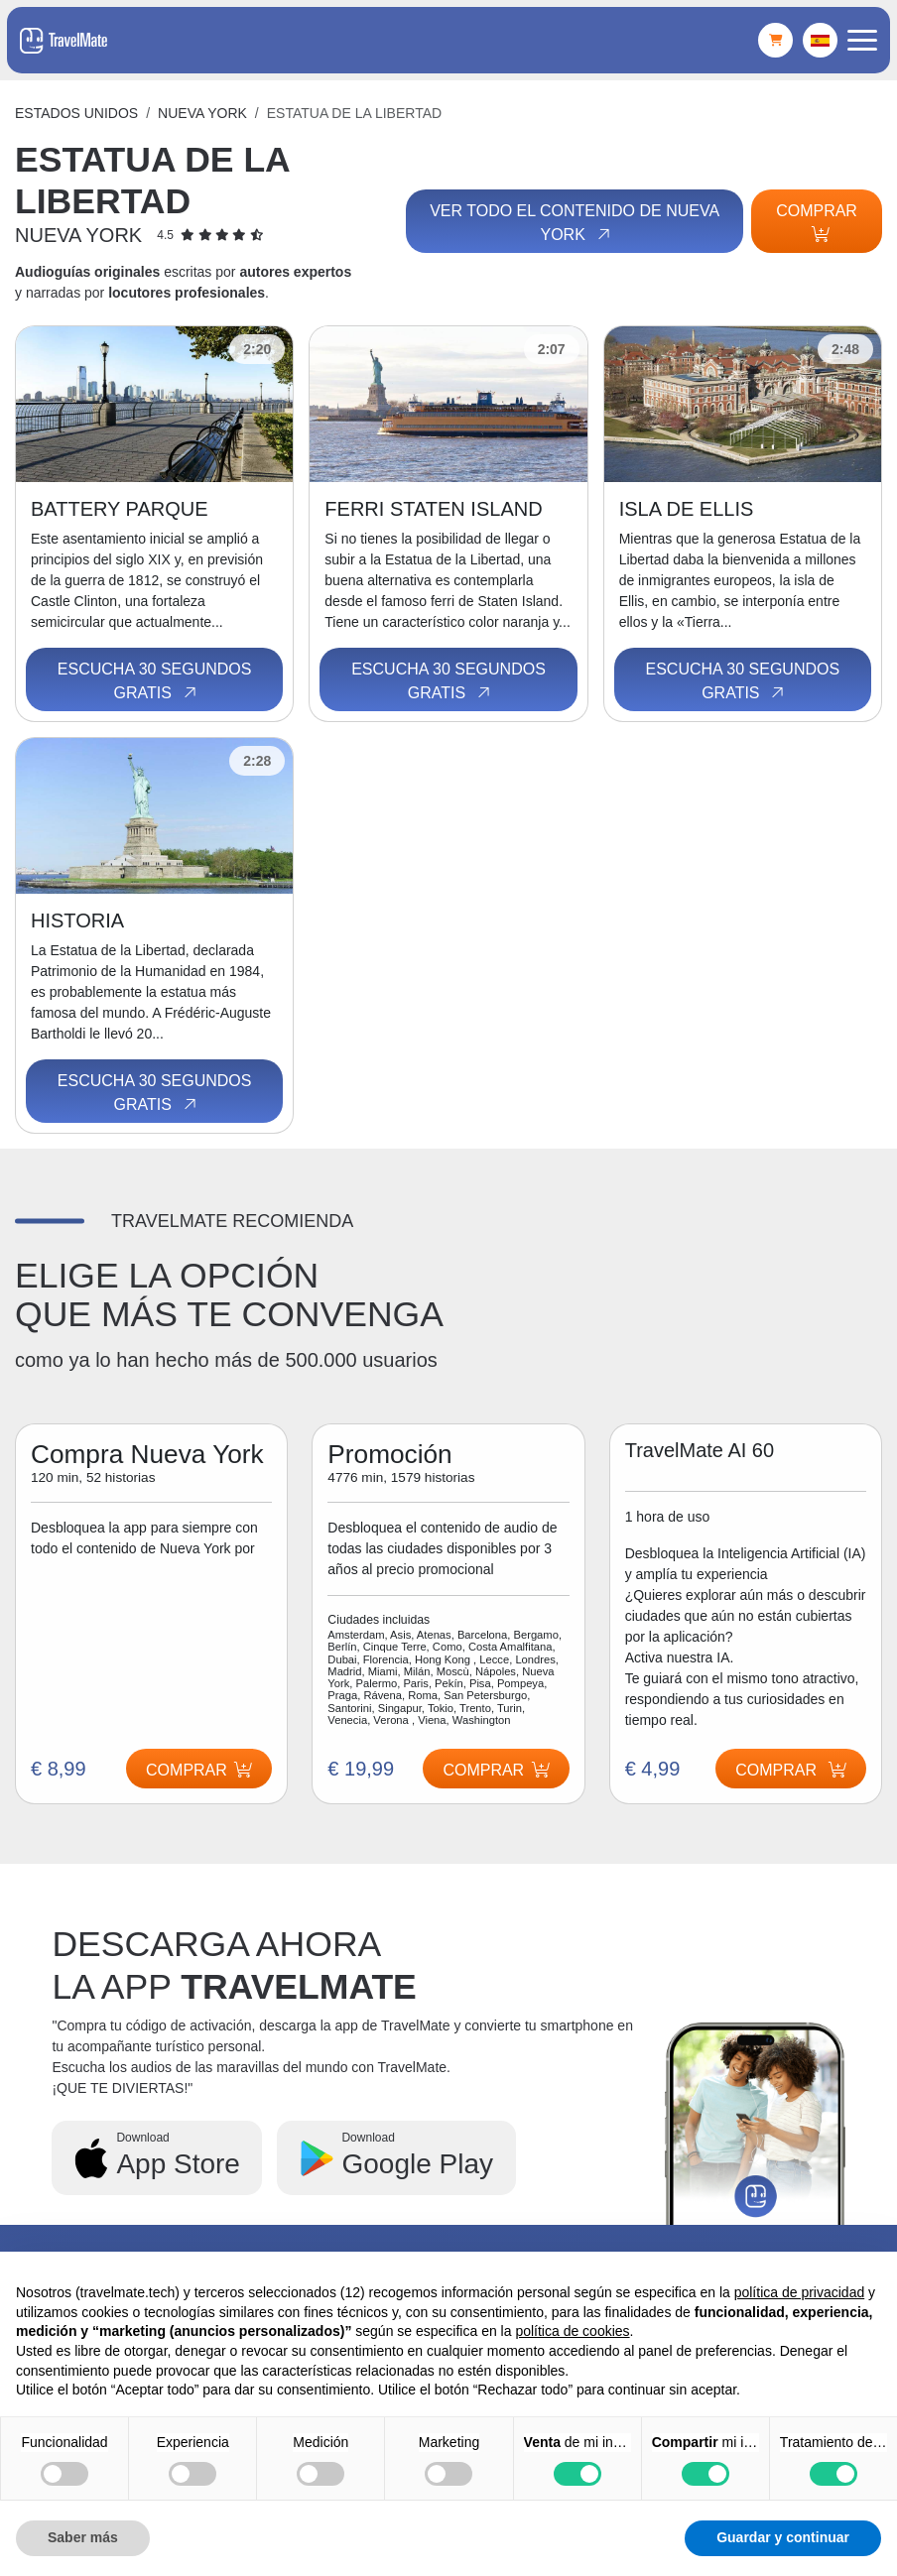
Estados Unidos (76, 113)
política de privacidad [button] (799, 2292)
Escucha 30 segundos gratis (155, 681)
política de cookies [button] (572, 2331)
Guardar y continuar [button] (782, 2537)
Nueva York (202, 113)
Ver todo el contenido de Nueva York (573, 223)
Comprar (816, 222)
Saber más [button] (83, 2537)
